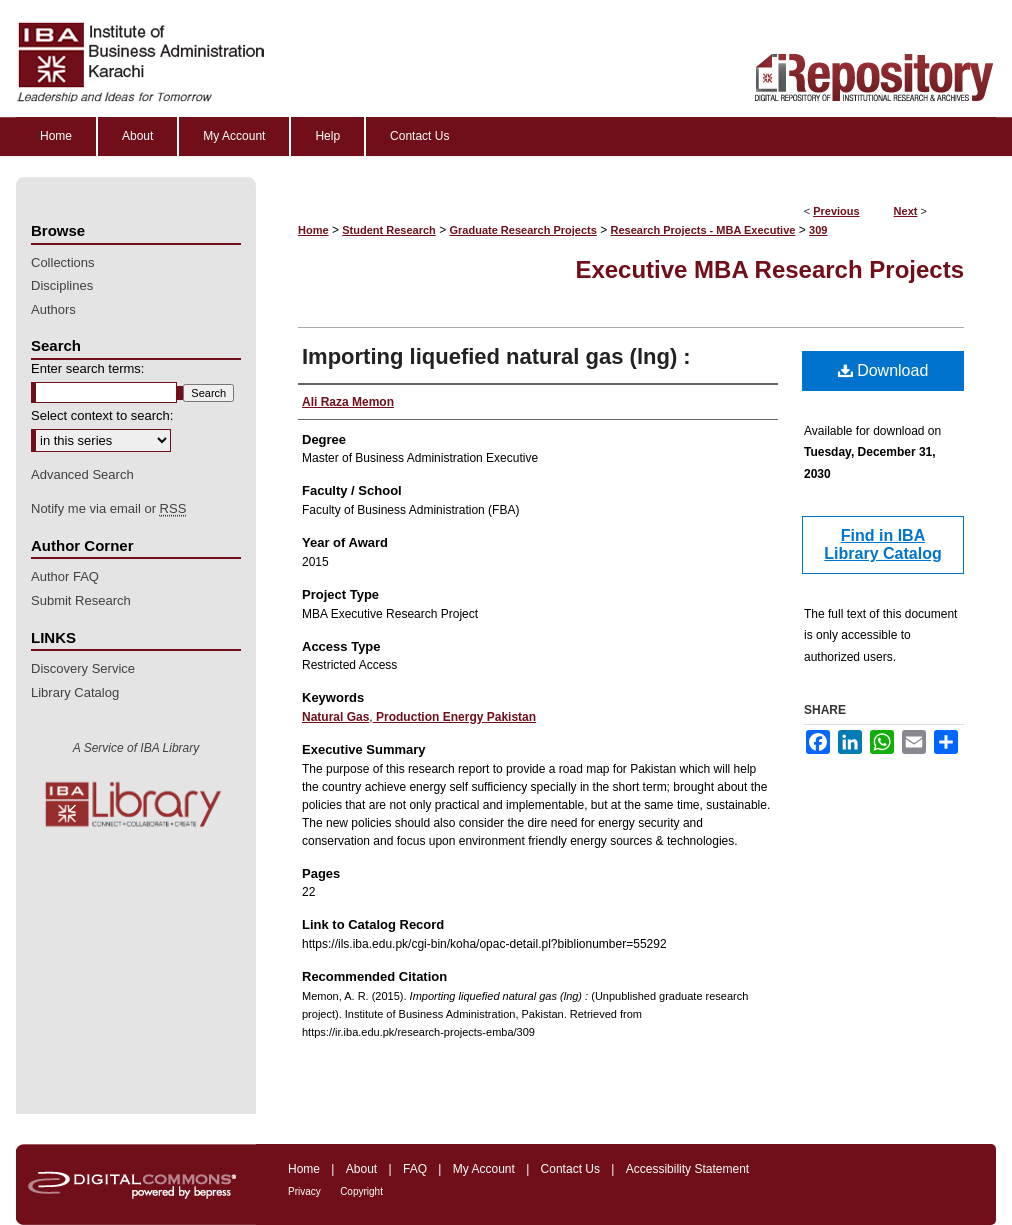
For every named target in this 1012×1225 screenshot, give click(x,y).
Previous (836, 211)
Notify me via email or (108, 509)
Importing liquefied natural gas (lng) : (496, 356)
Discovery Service (83, 668)
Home (313, 230)
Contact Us (570, 1169)
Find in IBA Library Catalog (882, 544)
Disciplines (62, 285)
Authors (53, 309)
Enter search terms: (87, 368)
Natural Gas (335, 717)
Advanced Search (82, 474)
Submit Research (81, 600)
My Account (484, 1169)
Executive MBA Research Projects (769, 269)
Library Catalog (75, 692)
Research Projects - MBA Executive (703, 230)
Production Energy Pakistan (454, 717)
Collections (63, 262)
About (361, 1169)
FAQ (415, 1169)
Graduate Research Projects (523, 230)
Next (906, 211)
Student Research (389, 230)
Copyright (361, 1191)
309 (818, 230)
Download (883, 370)
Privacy (304, 1191)
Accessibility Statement (687, 1169)
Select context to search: (102, 415)
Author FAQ (65, 576)
